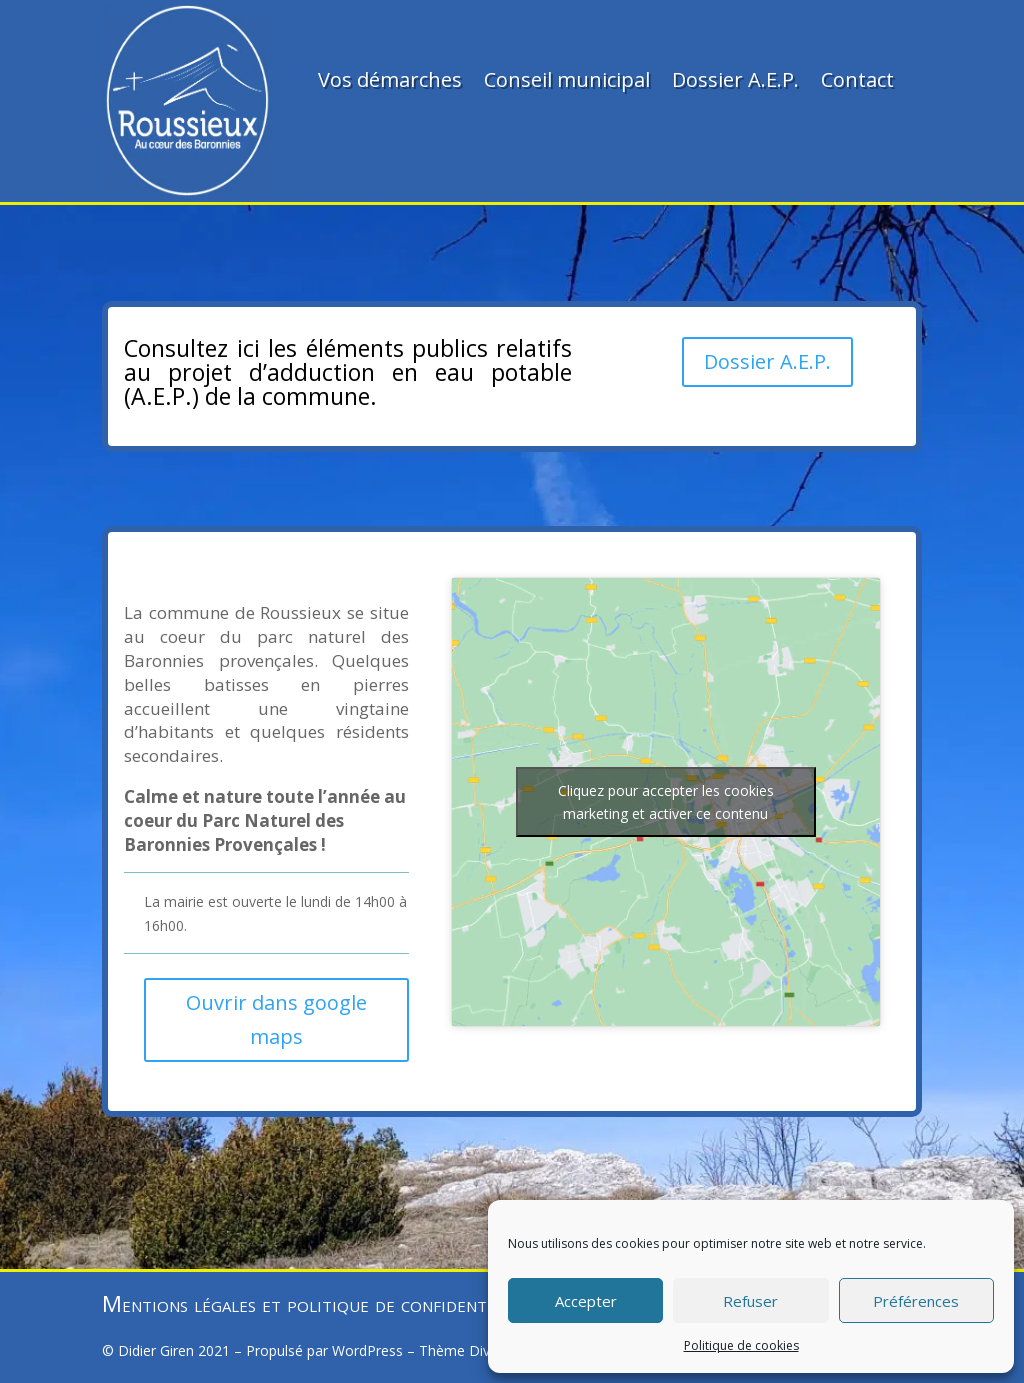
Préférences (916, 1301)
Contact (857, 79)
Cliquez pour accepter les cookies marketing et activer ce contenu (666, 802)
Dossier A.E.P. (735, 79)
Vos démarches (390, 79)
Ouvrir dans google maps (276, 1019)
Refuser (750, 1301)
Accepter (586, 1301)
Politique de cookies (741, 1345)
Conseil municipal (567, 79)
